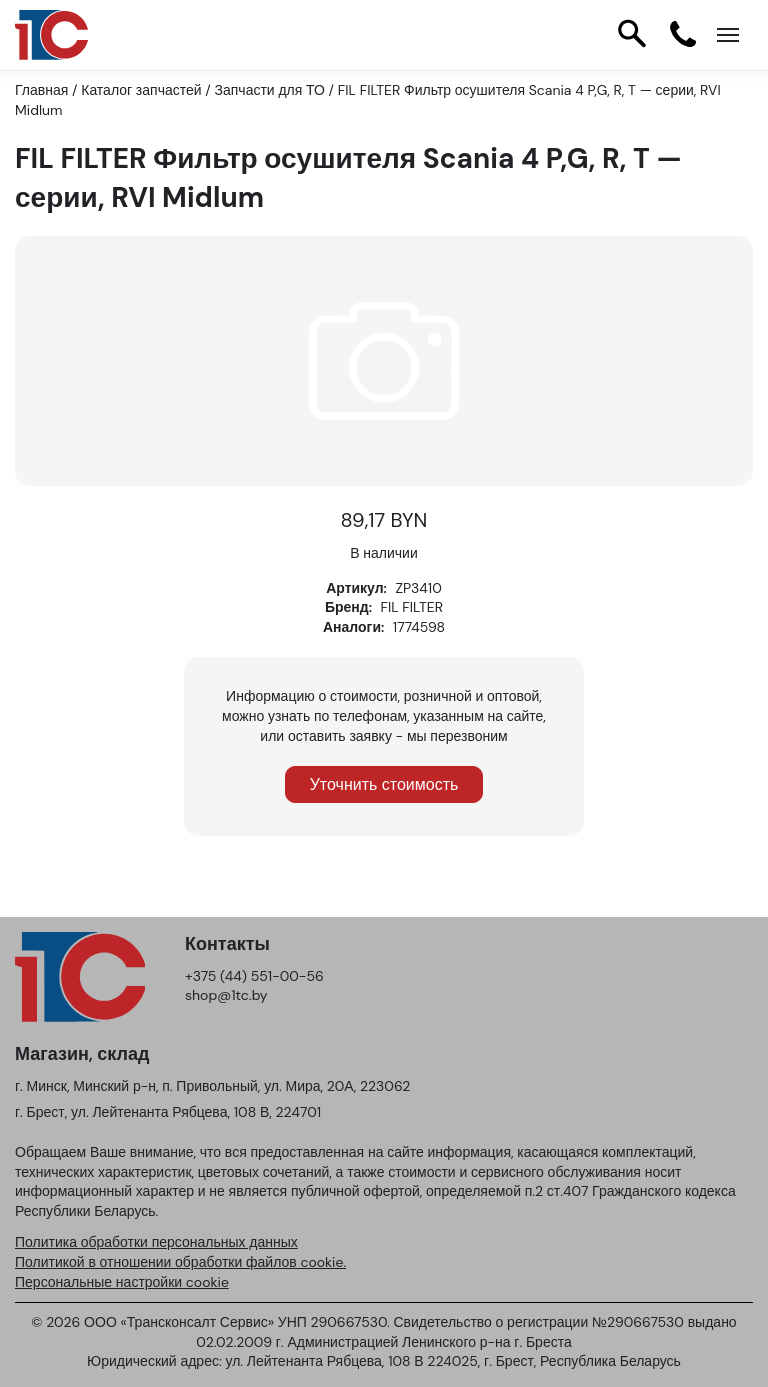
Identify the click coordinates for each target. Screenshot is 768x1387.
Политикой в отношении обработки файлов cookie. (180, 1262)
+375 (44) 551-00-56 (254, 976)
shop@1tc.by (226, 995)
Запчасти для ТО (270, 90)
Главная (41, 90)
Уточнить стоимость (384, 784)
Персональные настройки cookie (122, 1282)
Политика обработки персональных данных (156, 1242)
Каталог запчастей (141, 90)
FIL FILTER (411, 607)
